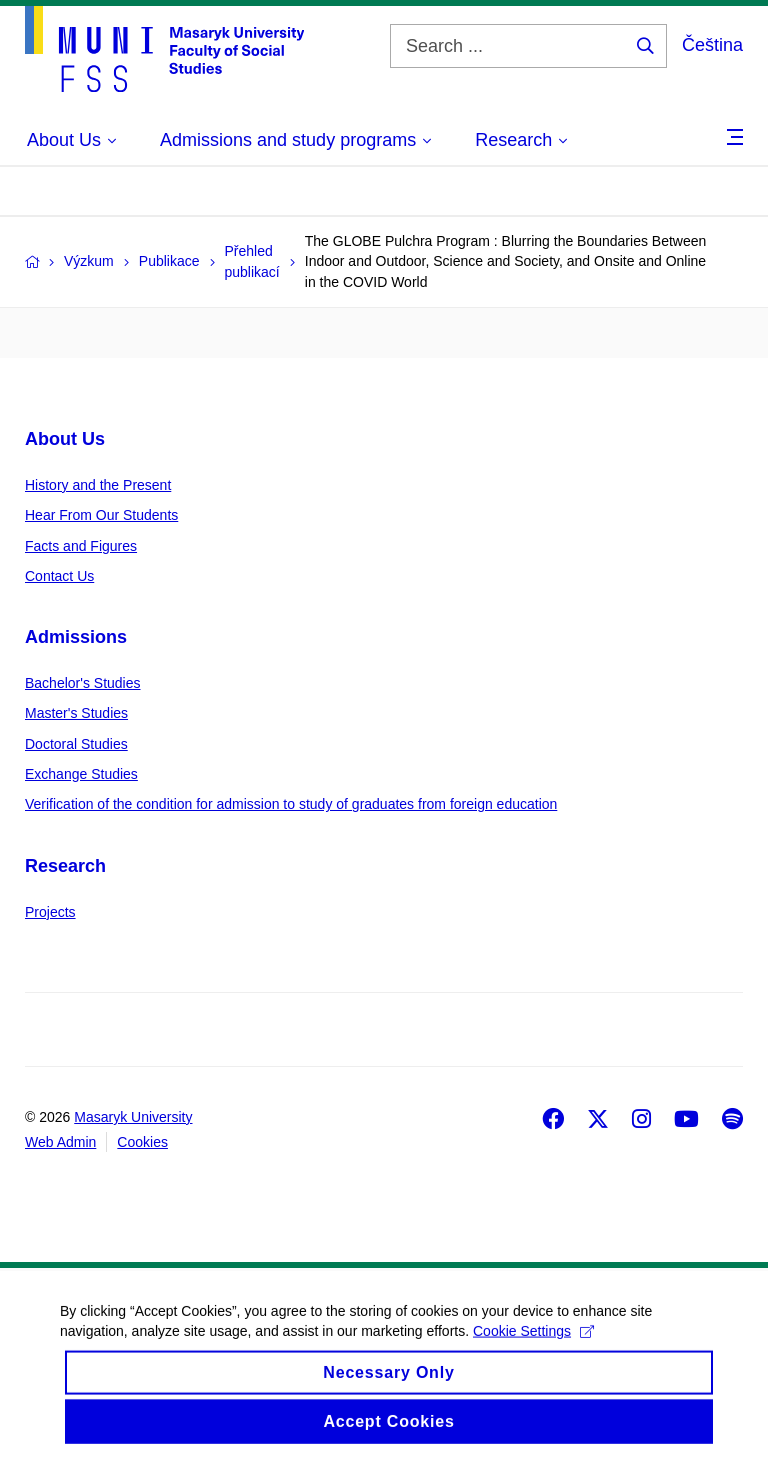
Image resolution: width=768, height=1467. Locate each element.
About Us (65, 439)
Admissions (76, 637)
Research (65, 866)
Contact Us (59, 576)
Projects (50, 912)
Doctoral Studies (76, 744)
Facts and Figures (81, 546)
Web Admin (60, 1142)
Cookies (142, 1142)
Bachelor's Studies (83, 683)
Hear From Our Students (101, 515)
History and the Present (98, 485)
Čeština (712, 45)
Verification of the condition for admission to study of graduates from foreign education (291, 804)
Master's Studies (76, 713)
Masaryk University (133, 1117)
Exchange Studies (81, 774)
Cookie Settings (533, 1345)
